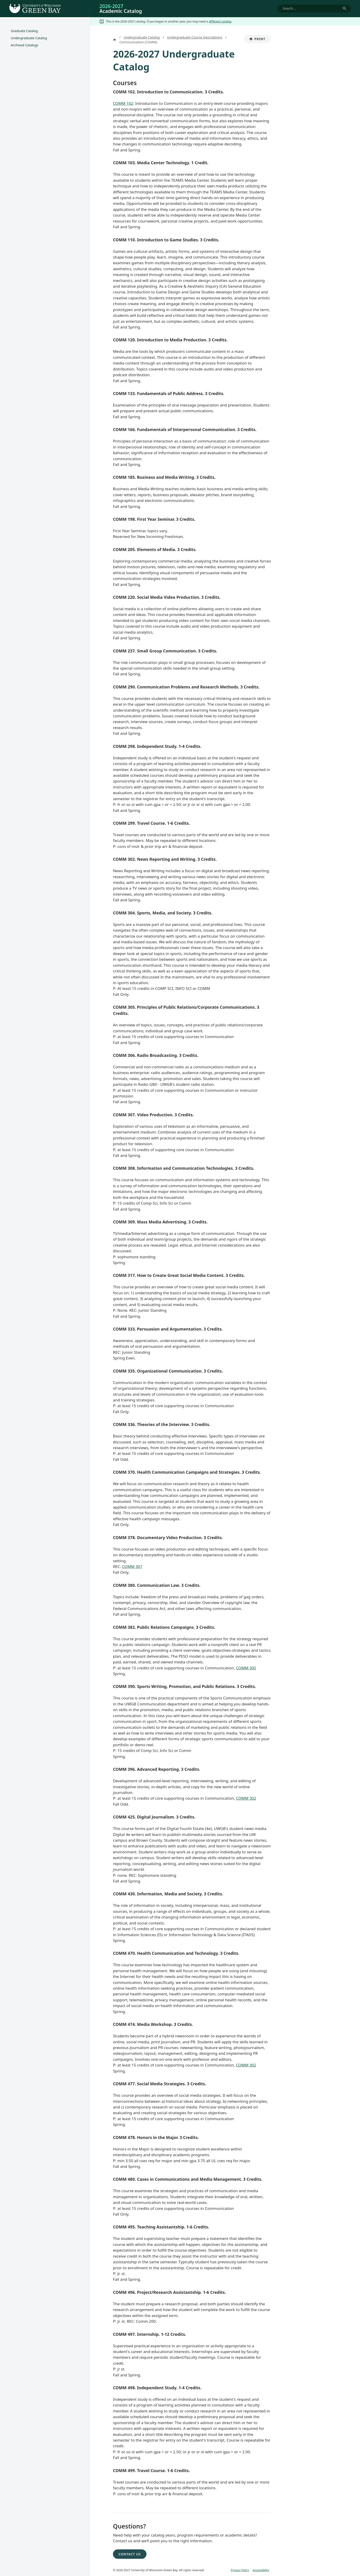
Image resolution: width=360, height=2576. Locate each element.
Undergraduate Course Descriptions (194, 37)
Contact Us (129, 2554)
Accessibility (261, 2570)
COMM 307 (132, 1566)
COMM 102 (123, 103)
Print (260, 40)
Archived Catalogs (24, 45)
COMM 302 (246, 1798)
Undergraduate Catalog (29, 38)
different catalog (220, 21)
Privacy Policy (240, 2570)
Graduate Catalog (24, 31)
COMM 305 (246, 1668)
